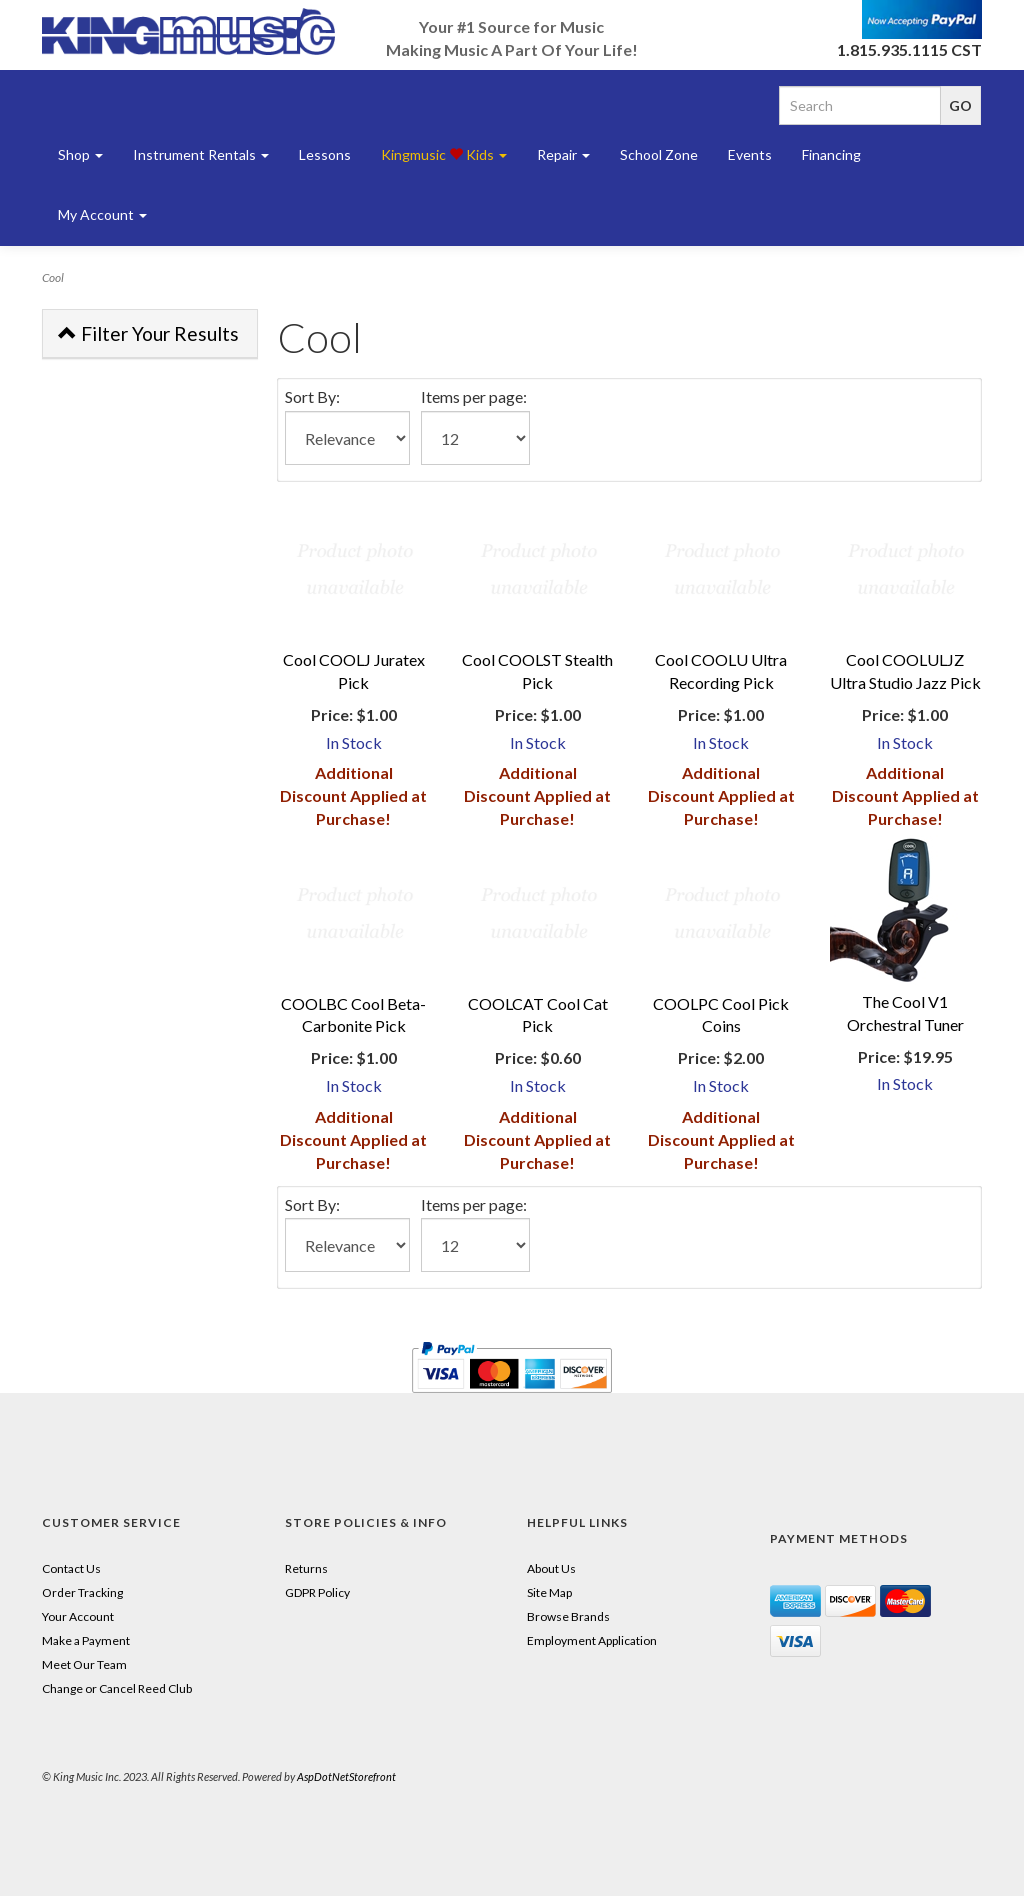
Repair (563, 154)
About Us (551, 1568)
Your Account (78, 1616)
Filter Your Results (148, 333)
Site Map (549, 1592)
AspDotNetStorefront (346, 1776)
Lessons (325, 154)
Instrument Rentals (201, 154)
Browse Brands (568, 1616)
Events (750, 154)
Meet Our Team (84, 1664)
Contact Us (71, 1568)
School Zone (659, 154)
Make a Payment (86, 1640)
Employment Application (592, 1640)
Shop (80, 154)
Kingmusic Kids (444, 154)
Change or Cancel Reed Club (117, 1688)
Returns (306, 1568)
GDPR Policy (317, 1592)
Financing (831, 154)
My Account (102, 214)
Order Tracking (82, 1592)
